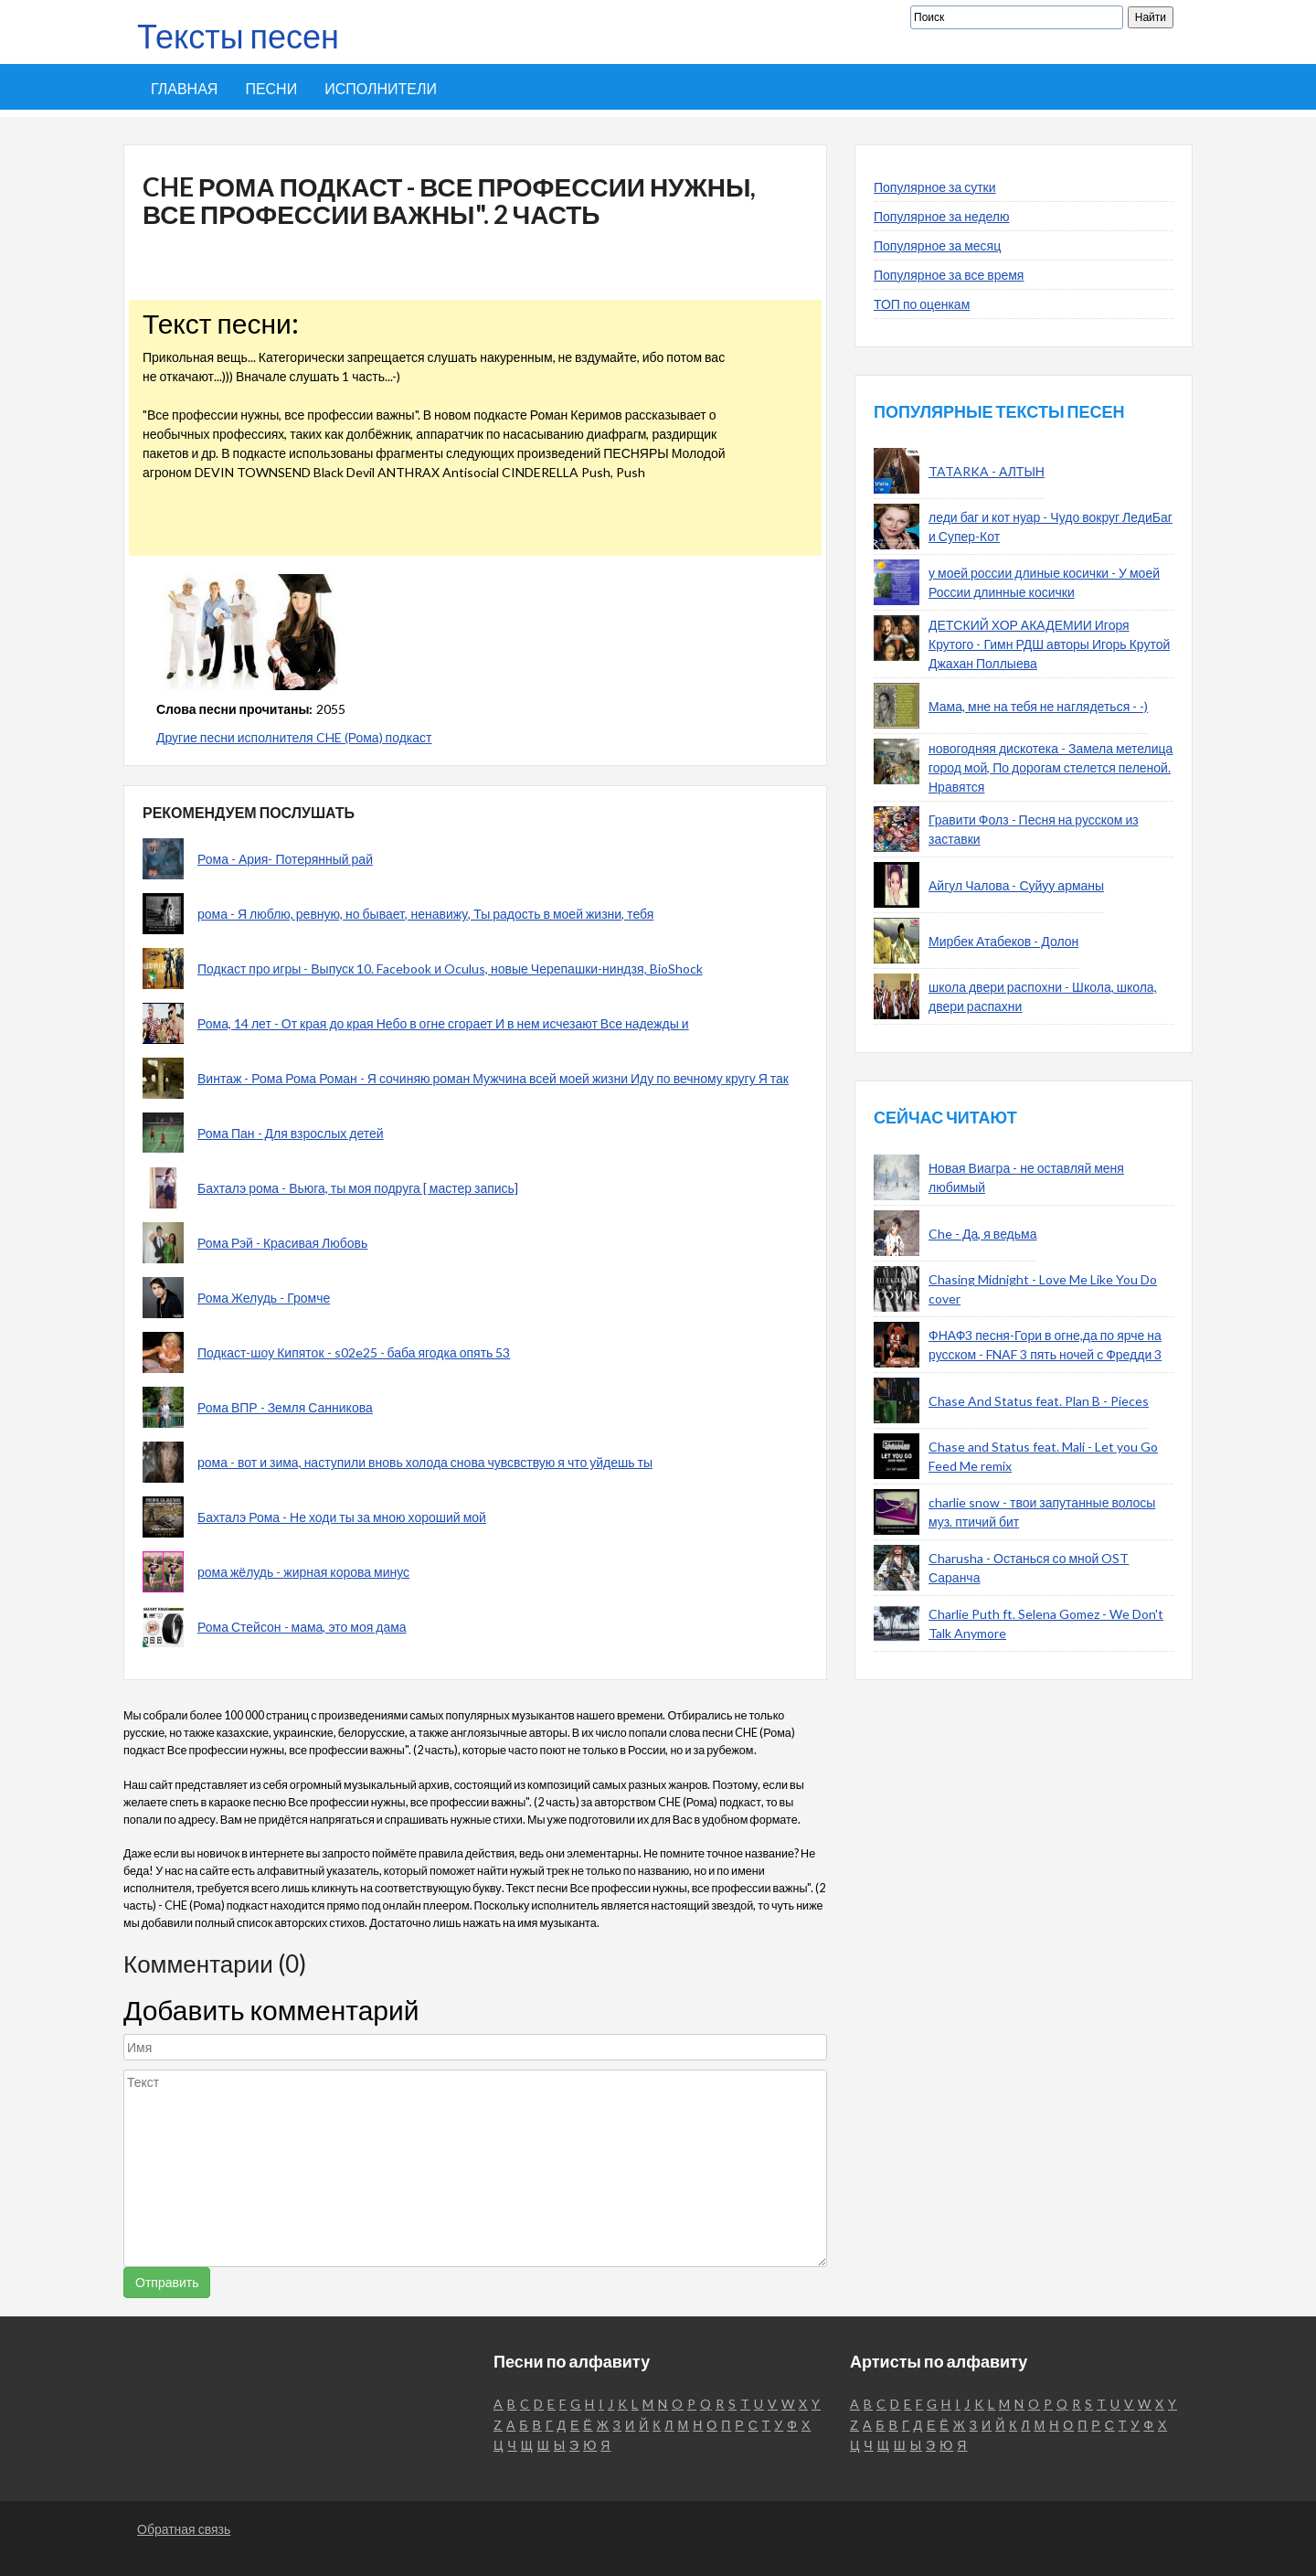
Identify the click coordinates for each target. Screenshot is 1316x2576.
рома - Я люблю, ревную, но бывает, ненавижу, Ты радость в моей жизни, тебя (425, 913)
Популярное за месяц (937, 245)
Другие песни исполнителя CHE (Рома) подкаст (293, 737)
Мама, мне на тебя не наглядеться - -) (1038, 706)
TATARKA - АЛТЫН (987, 471)
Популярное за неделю (942, 216)
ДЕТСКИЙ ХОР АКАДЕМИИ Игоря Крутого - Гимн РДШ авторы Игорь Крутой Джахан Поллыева (1049, 644)
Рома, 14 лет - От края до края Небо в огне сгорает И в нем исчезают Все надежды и (443, 1023)
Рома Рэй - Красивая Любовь (282, 1243)
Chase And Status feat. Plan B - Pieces (1039, 1401)
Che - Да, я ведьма (982, 1233)
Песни (271, 88)
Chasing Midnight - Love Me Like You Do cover (1043, 1289)
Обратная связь (183, 2529)
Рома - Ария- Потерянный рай (285, 859)
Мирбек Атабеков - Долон (1003, 941)
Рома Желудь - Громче (263, 1297)
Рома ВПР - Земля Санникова (285, 1407)
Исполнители (380, 88)
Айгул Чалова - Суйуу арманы (1016, 885)
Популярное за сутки (935, 187)
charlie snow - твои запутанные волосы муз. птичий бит (1042, 1512)
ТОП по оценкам (922, 304)
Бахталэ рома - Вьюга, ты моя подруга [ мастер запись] (357, 1188)
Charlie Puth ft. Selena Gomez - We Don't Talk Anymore (1046, 1623)
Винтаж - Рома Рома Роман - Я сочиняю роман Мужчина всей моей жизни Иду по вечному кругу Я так (493, 1078)
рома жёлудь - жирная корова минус (303, 1572)
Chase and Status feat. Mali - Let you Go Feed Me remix (1043, 1456)
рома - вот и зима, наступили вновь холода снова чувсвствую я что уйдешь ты (425, 1462)
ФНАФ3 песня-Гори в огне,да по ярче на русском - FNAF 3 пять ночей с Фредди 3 (1045, 1344)
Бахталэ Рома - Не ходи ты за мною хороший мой (341, 1517)
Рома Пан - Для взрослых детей (290, 1133)
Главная (184, 88)
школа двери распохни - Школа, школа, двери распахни (1043, 996)
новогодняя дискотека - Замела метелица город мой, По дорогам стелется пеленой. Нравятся (1051, 767)
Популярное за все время (949, 274)
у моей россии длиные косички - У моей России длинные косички (1044, 582)
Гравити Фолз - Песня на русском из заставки (1034, 829)
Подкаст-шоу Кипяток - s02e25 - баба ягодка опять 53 (353, 1352)
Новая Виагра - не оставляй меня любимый (1026, 1177)
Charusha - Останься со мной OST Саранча (1029, 1567)
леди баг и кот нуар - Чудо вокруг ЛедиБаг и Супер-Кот (1051, 526)
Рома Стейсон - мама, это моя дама (302, 1626)
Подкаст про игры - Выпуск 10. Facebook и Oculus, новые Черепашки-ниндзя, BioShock (450, 968)
